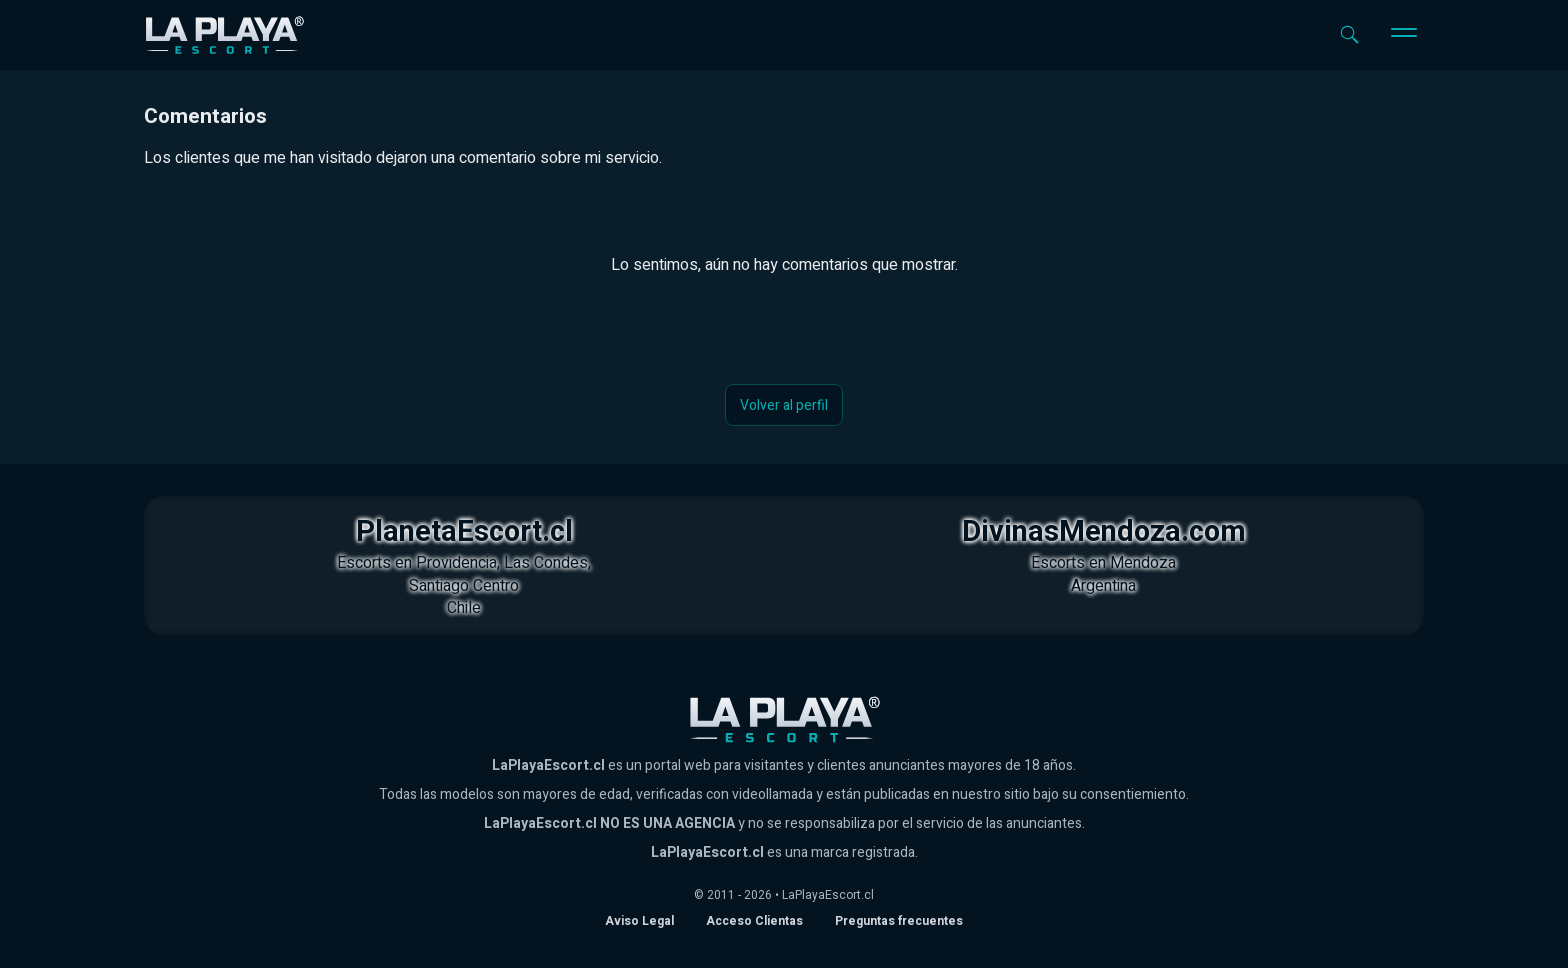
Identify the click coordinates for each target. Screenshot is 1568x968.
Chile (464, 608)
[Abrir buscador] (1349, 34)
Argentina (1103, 586)
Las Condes (546, 563)
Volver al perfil (784, 405)
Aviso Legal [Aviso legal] (639, 921)
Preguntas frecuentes (899, 921)
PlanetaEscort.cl (464, 532)
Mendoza (1143, 563)
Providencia (456, 563)
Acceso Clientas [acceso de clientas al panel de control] (754, 921)
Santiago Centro (464, 586)
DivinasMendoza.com (1104, 532)
